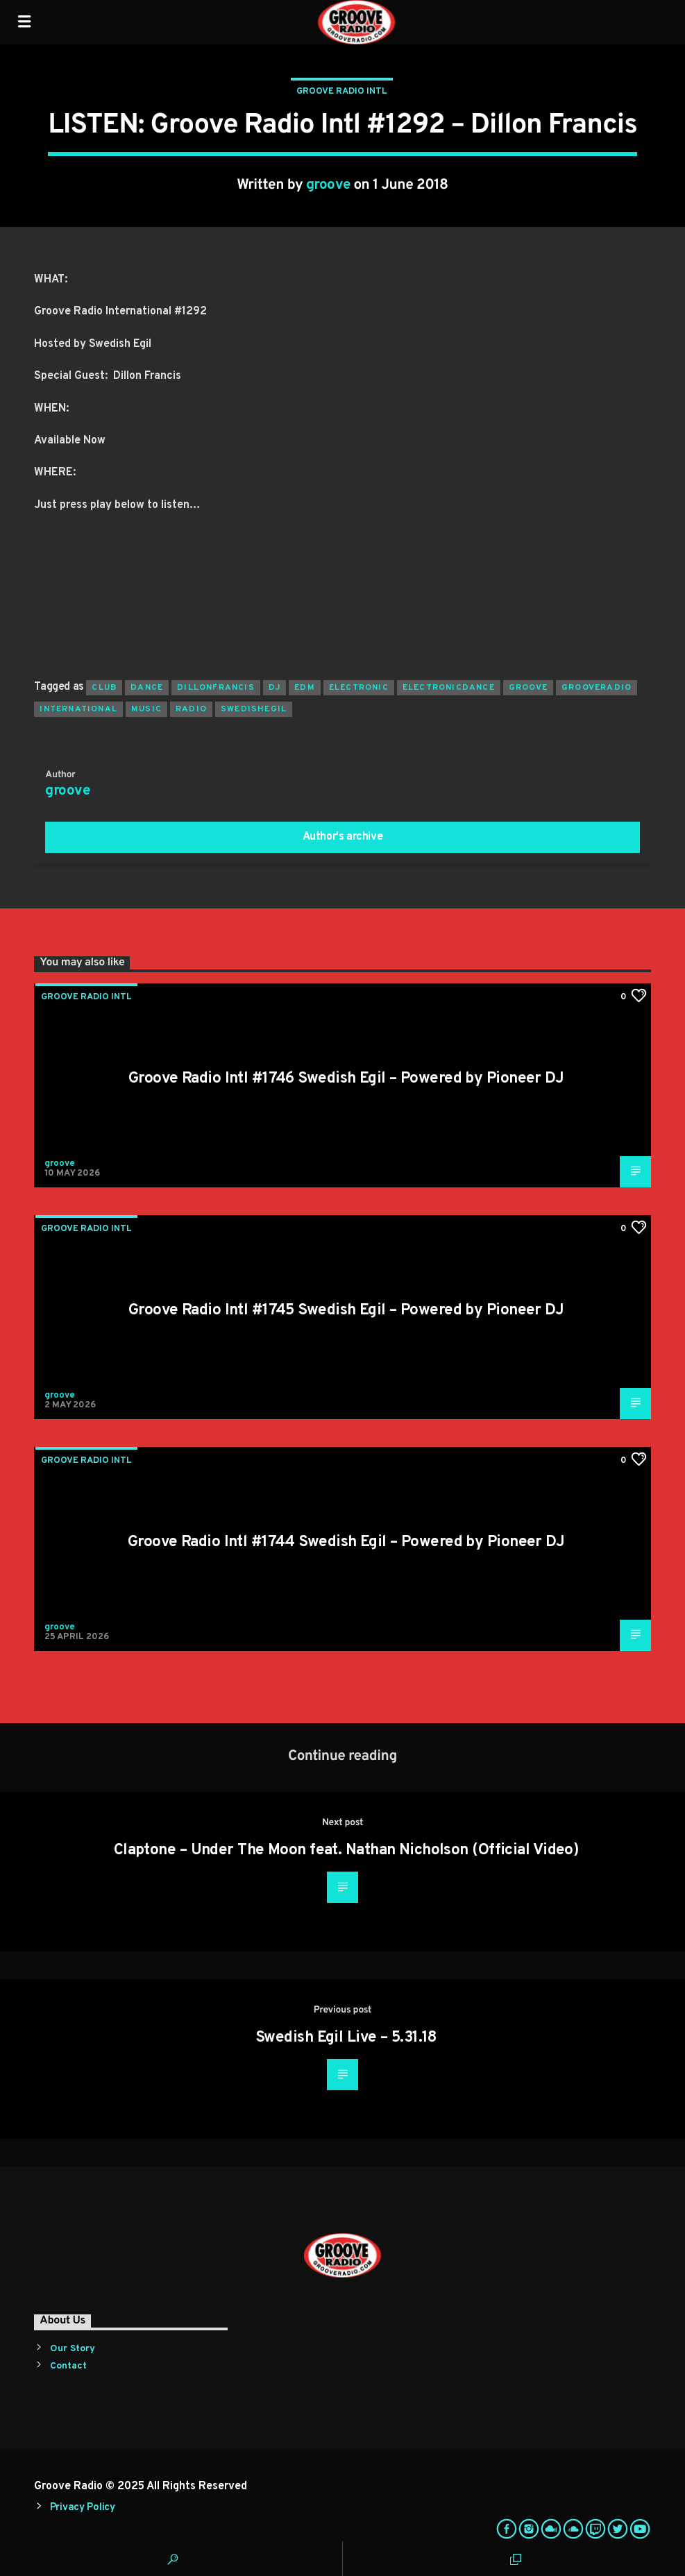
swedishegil (254, 709)
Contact (68, 2366)
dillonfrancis (216, 687)
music (146, 709)
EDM (304, 687)
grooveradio (596, 687)
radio (191, 709)
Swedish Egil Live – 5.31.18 (346, 2038)
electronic (359, 687)
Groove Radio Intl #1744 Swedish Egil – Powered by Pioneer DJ (346, 1542)
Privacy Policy (82, 2507)
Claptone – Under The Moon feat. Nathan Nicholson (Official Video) (346, 1850)
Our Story (72, 2349)
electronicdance (449, 687)
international (78, 709)
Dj (274, 687)
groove (328, 185)
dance (146, 687)
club (104, 687)
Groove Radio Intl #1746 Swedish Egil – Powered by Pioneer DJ (346, 1079)
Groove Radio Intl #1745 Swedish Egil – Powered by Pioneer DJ (346, 1310)
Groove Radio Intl (341, 91)
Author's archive (343, 837)
